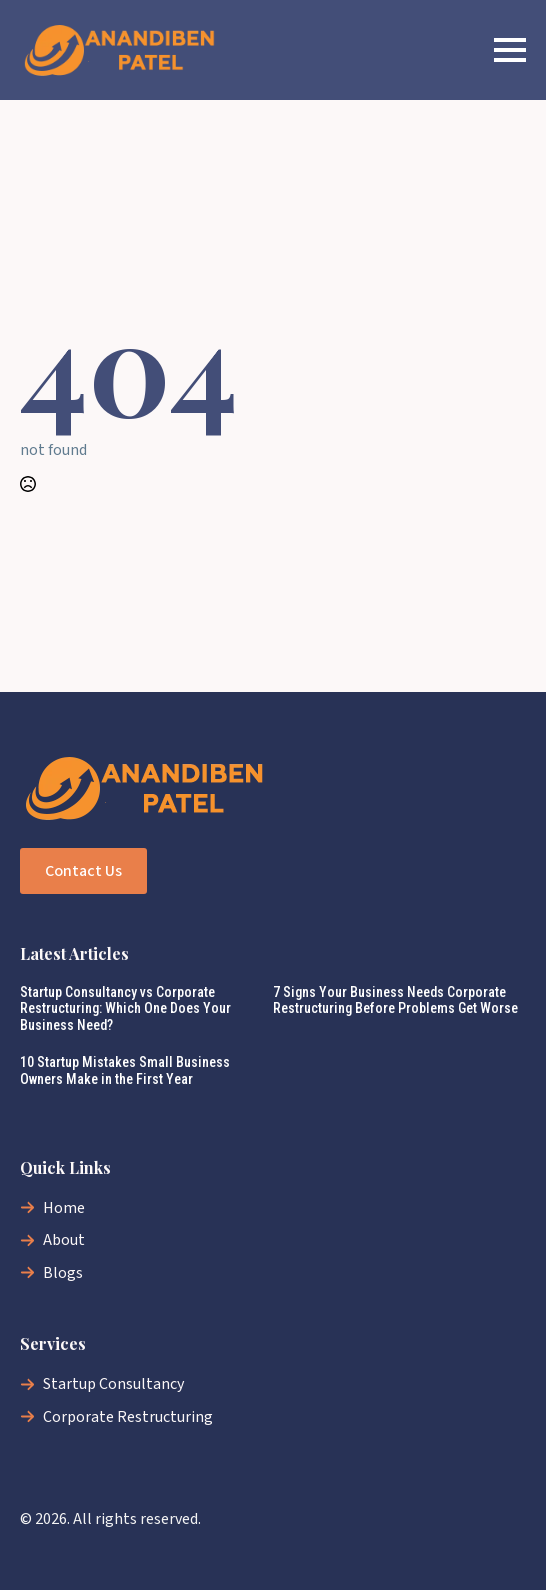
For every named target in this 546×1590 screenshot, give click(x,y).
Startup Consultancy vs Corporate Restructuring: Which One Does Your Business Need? (125, 1009)
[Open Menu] (510, 50)
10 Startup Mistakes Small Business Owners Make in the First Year (125, 1070)
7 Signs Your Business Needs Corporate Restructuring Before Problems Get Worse (395, 1000)
